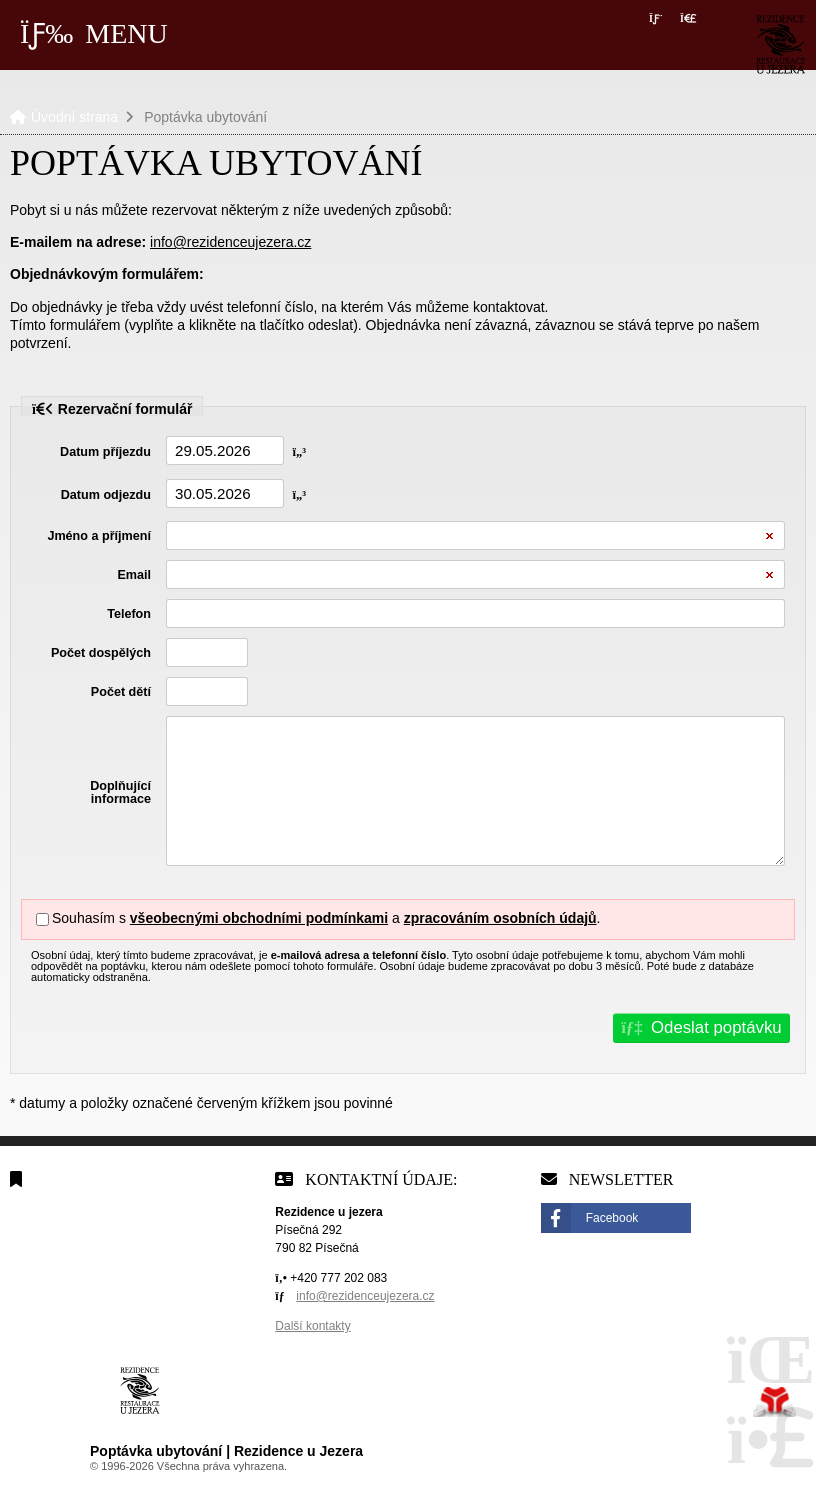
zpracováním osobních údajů (500, 918)
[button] (688, 18)
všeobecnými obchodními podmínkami (259, 918)
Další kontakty (312, 1326)
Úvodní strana (781, 44)
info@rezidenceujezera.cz (230, 242)
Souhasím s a (228, 918)
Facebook (612, 1218)
